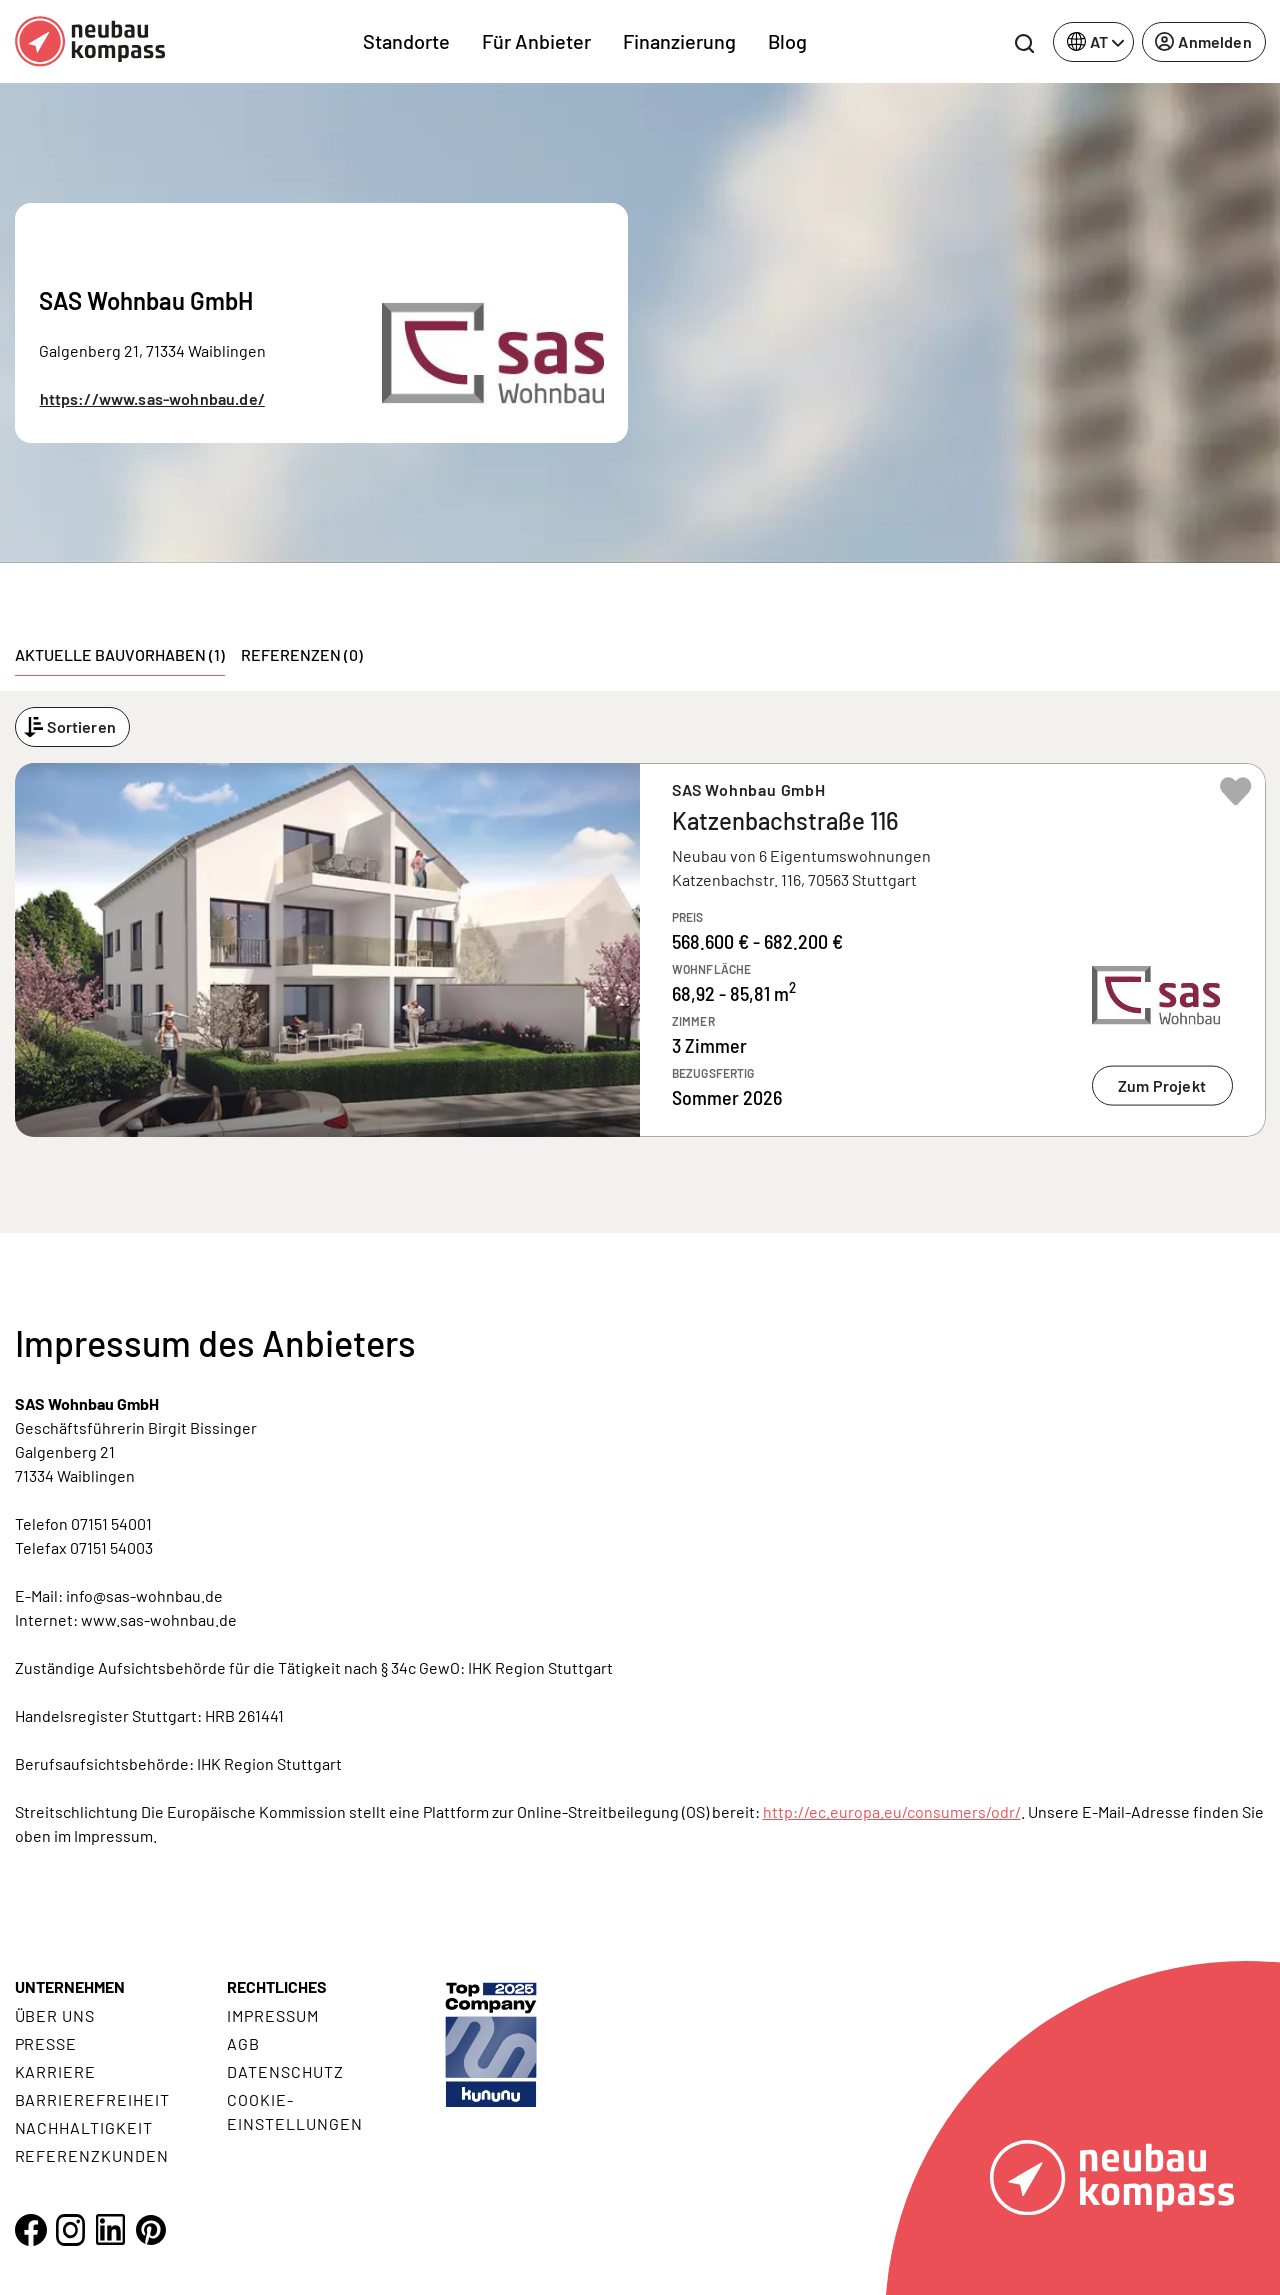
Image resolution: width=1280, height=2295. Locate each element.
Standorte (406, 41)
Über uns (55, 2015)
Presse (46, 2043)
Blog (787, 41)
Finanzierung (679, 41)
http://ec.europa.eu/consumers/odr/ (892, 1811)
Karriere (56, 2071)
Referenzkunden (92, 2155)
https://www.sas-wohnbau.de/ (152, 398)
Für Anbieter (536, 41)
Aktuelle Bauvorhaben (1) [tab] (120, 654)
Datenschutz (285, 2071)
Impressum (273, 2015)
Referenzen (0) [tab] (302, 654)
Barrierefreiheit (92, 2099)
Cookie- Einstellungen (294, 2111)
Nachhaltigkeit (84, 2127)
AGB (243, 2043)
